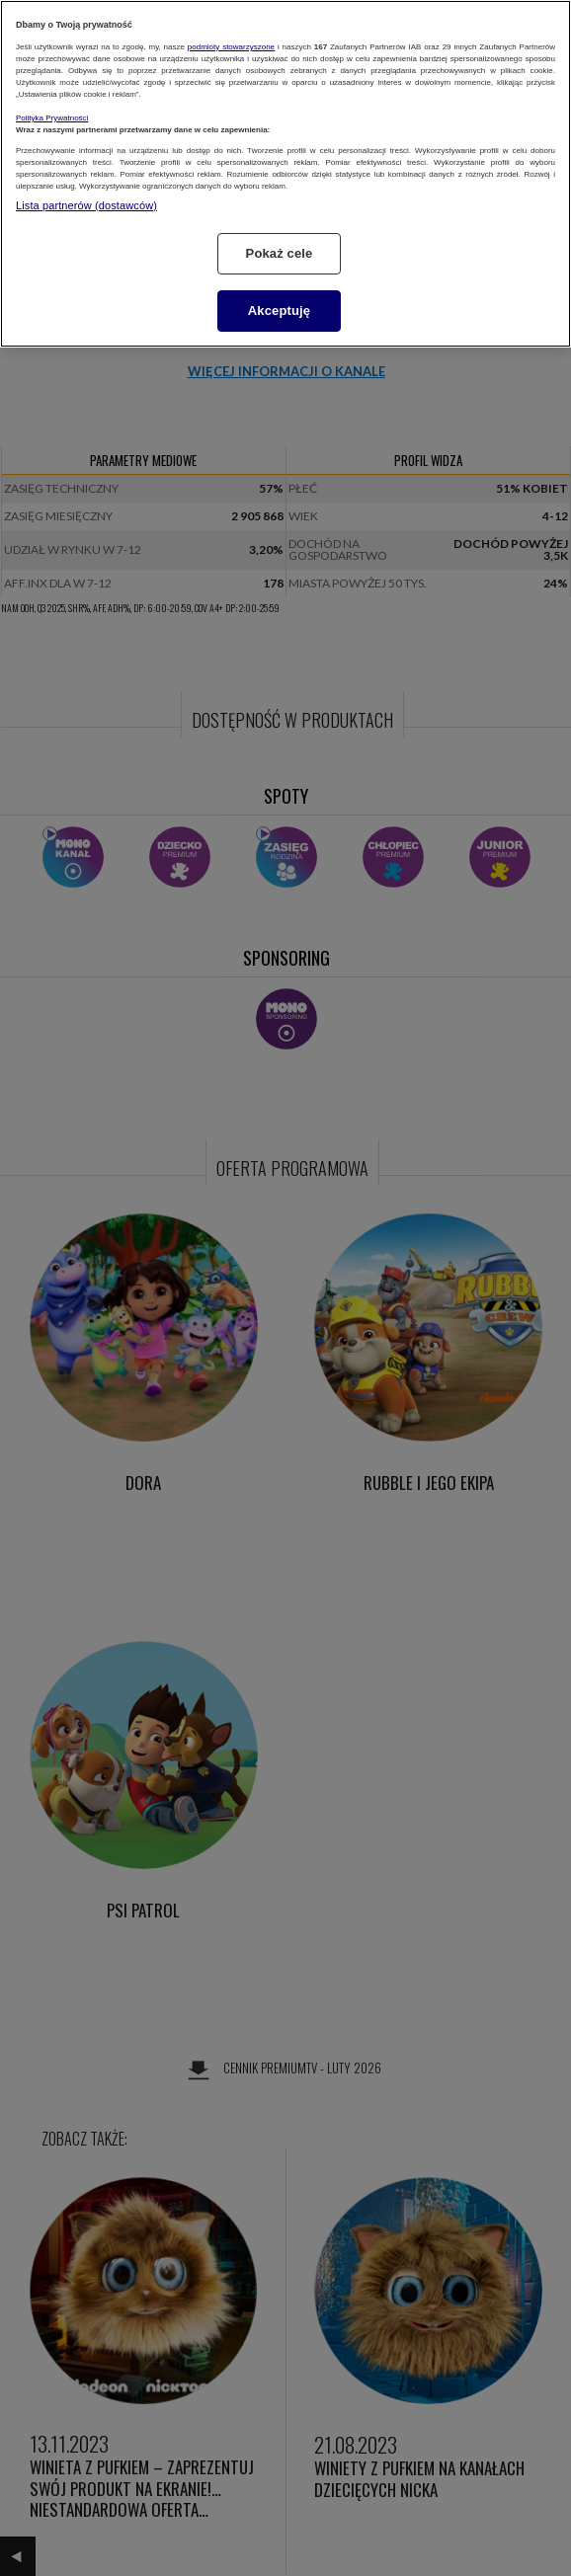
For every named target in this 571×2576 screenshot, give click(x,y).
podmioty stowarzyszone (231, 46)
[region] (285, 174)
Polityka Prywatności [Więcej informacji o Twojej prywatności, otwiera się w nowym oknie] (52, 118)
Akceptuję (279, 310)
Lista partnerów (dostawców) (86, 205)
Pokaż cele (279, 253)
